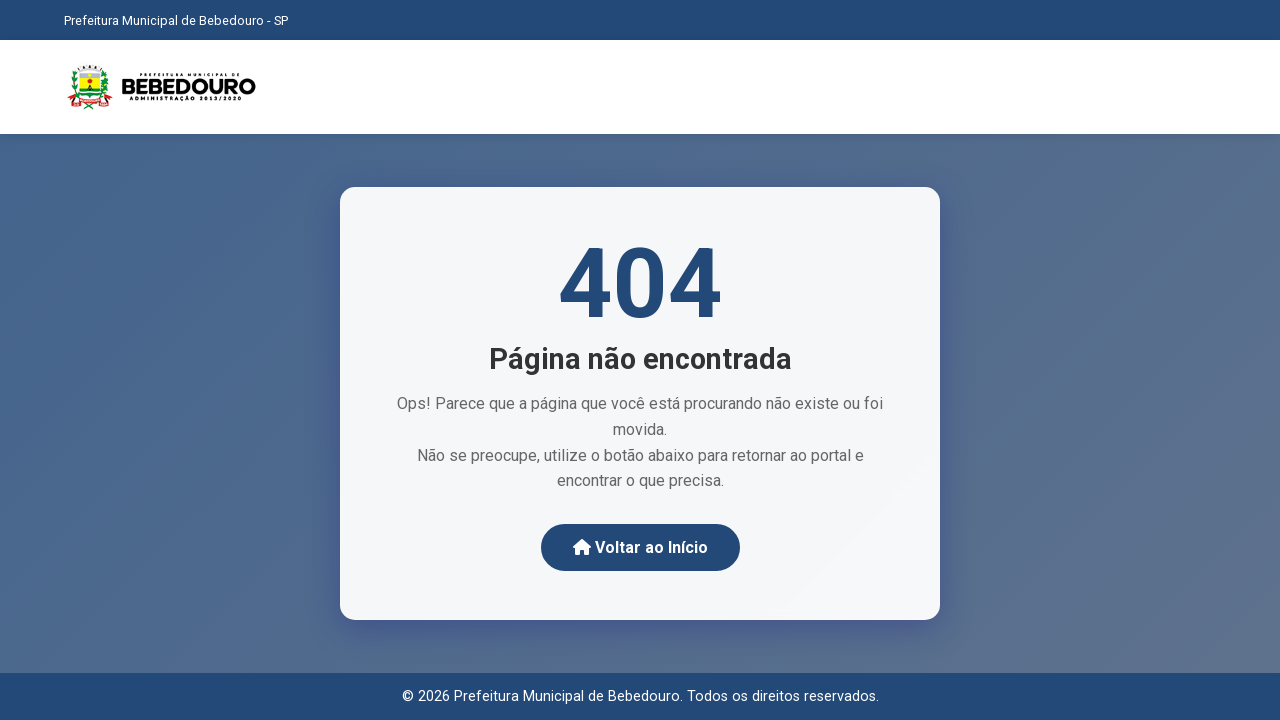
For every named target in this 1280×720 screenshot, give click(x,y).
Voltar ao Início (640, 547)
